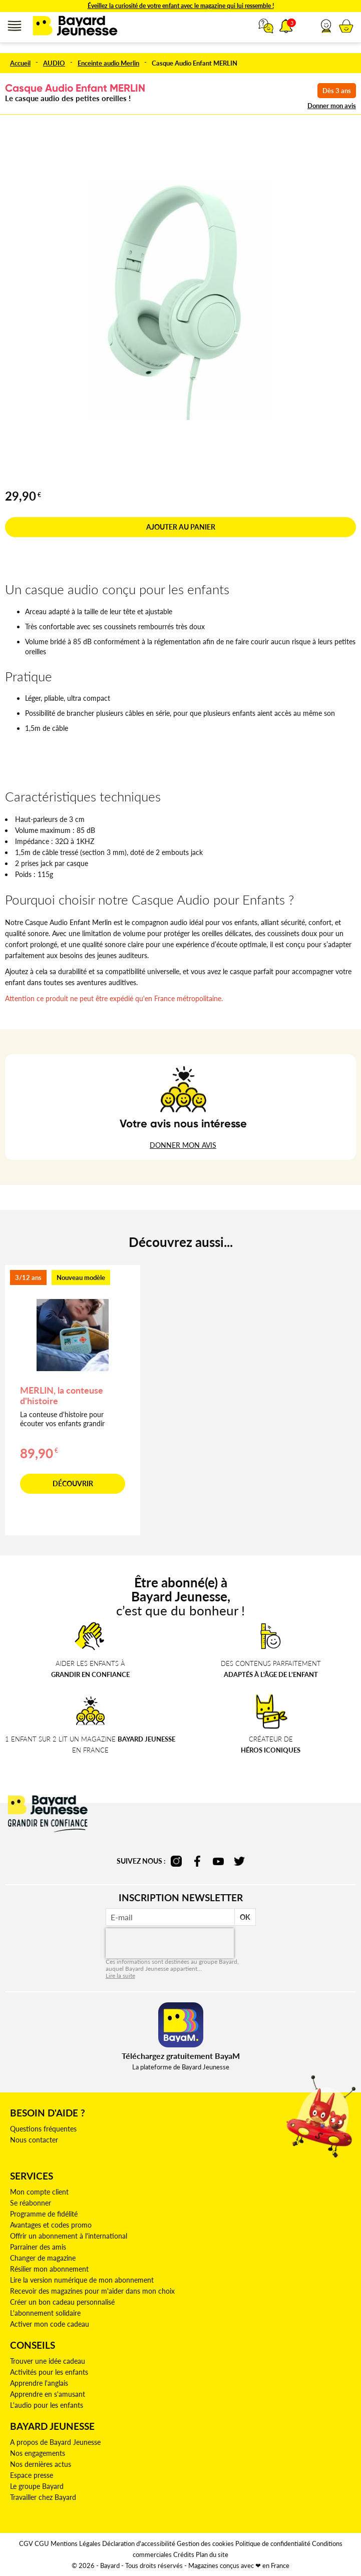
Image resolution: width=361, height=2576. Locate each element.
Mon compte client (39, 2192)
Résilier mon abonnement (49, 2269)
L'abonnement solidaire (45, 2313)
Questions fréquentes (43, 2128)
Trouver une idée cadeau (47, 2361)
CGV (26, 2543)
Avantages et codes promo (51, 2225)
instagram (176, 1861)
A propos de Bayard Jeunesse (55, 2442)
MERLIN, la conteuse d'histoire (61, 1395)
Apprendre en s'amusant (47, 2394)
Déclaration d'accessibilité (138, 2543)
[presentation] (170, 1943)
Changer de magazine (43, 2258)
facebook (197, 1861)
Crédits (183, 2554)
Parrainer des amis (38, 2247)
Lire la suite (120, 1975)
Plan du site (212, 2554)
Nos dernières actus (40, 2464)
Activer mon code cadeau (49, 2324)
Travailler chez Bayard (43, 2497)
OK (245, 1917)
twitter (239, 1861)
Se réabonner (30, 2203)
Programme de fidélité (44, 2214)
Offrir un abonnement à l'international (68, 2236)
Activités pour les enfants (49, 2372)
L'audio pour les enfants (46, 2405)
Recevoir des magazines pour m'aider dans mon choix (92, 2291)
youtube (218, 1861)
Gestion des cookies (205, 2543)
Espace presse (31, 2475)
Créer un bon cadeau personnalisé (62, 2302)
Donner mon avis (331, 106)
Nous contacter (34, 2139)
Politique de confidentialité (272, 2543)
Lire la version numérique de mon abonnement (82, 2280)
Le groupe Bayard (37, 2486)
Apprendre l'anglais (39, 2383)
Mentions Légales (76, 2543)
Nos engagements (37, 2453)
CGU (42, 2543)
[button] (325, 26)
